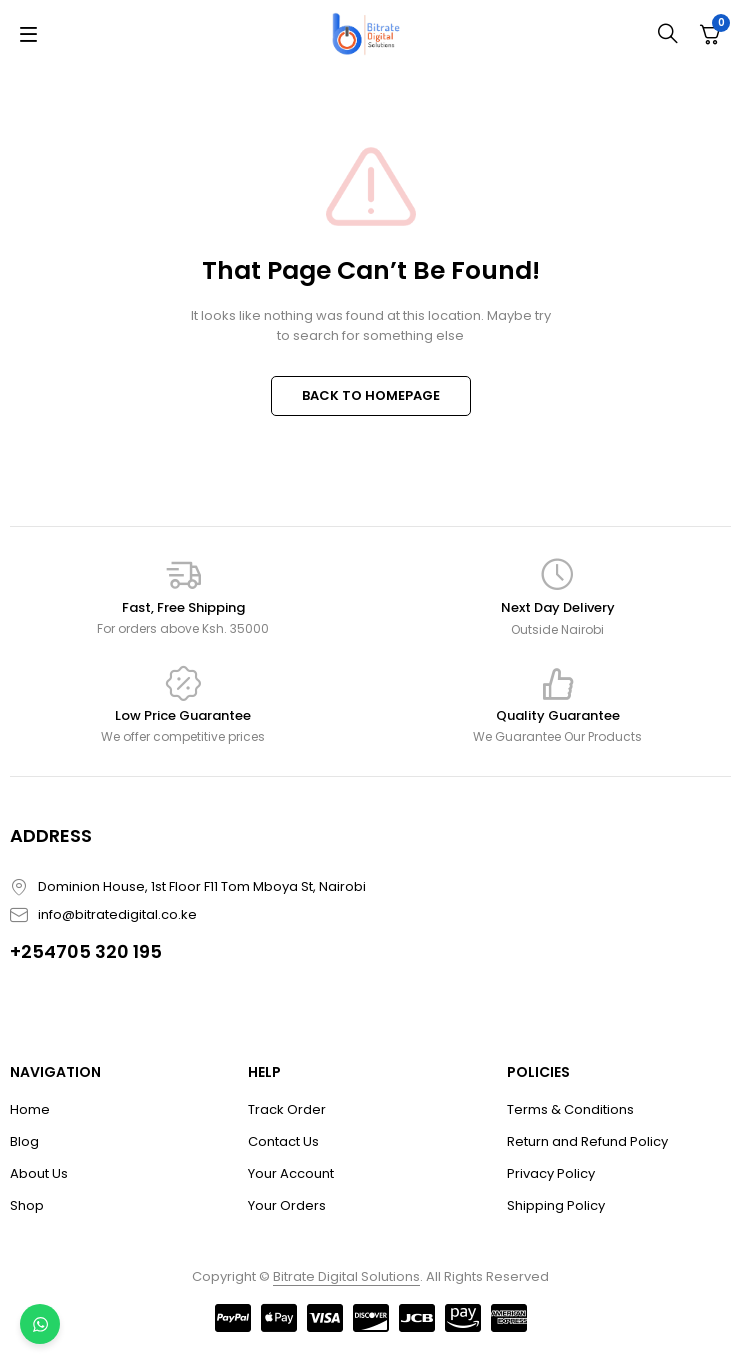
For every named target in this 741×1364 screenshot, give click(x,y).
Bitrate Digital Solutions (346, 1276)
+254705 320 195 (86, 951)
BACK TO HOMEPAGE (371, 395)
